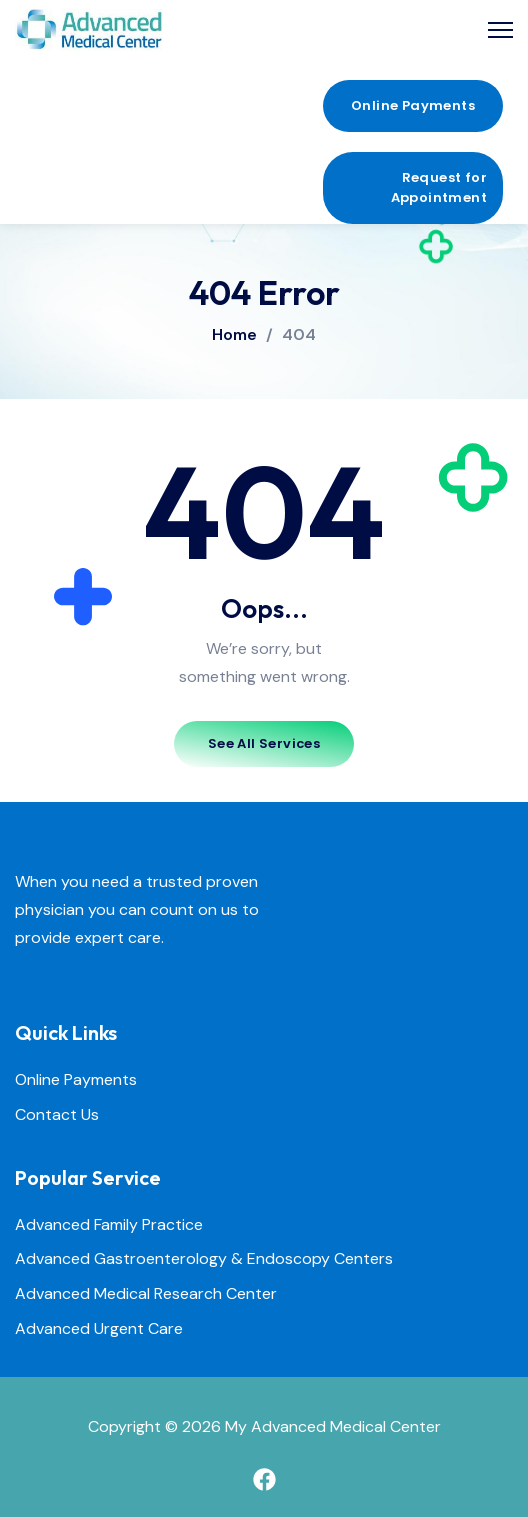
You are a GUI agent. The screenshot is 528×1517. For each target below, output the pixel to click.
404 (299, 335)
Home (234, 334)
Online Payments (76, 1080)
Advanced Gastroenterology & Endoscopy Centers (204, 1259)
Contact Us (57, 1115)
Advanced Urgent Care (99, 1329)
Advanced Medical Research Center (146, 1294)
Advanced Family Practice (109, 1225)
